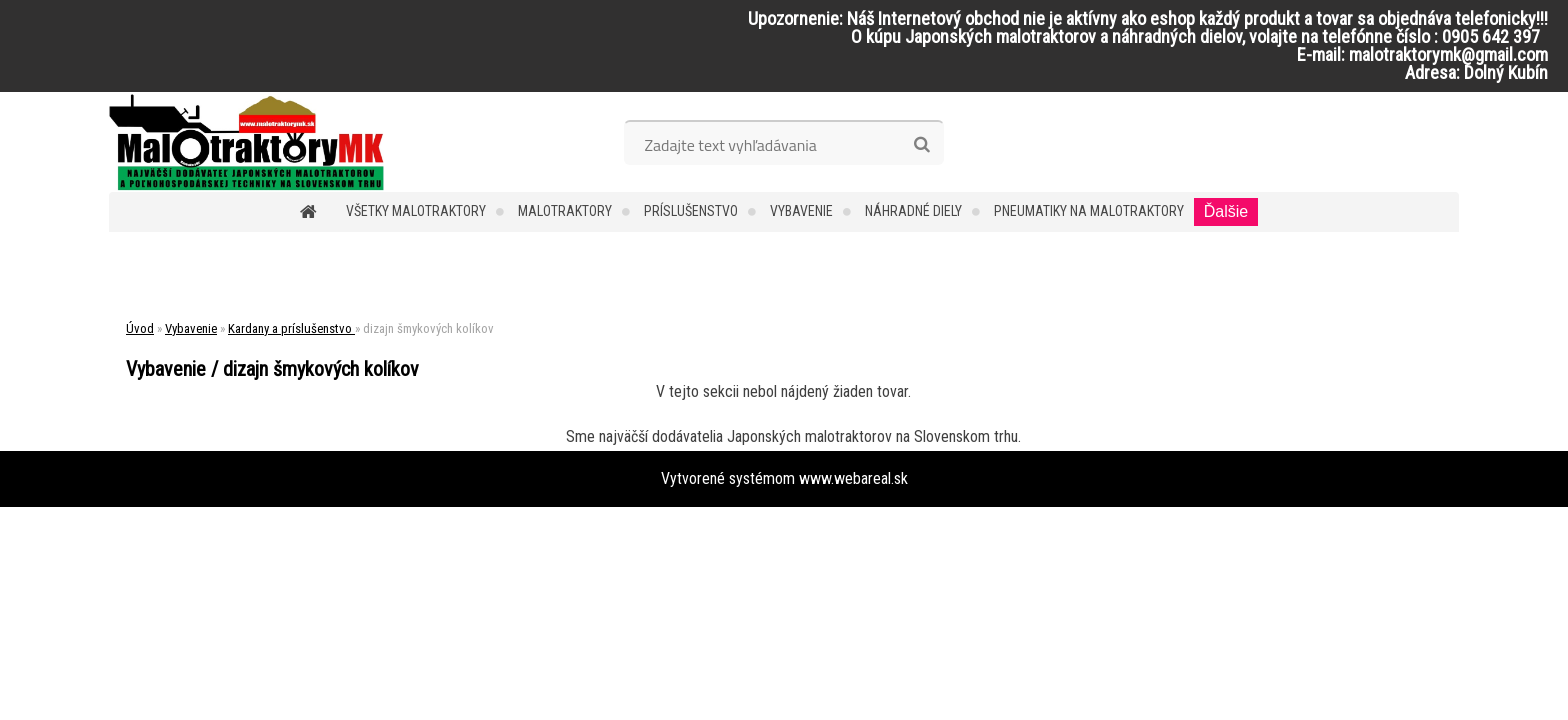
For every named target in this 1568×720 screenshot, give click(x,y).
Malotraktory (565, 211)
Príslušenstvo (691, 211)
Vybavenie (801, 211)
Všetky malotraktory (416, 211)
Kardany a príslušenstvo (291, 328)
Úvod (140, 328)
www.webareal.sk (853, 478)
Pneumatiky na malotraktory (1089, 211)
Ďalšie (1226, 211)
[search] (921, 145)
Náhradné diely (913, 211)
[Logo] (246, 142)
